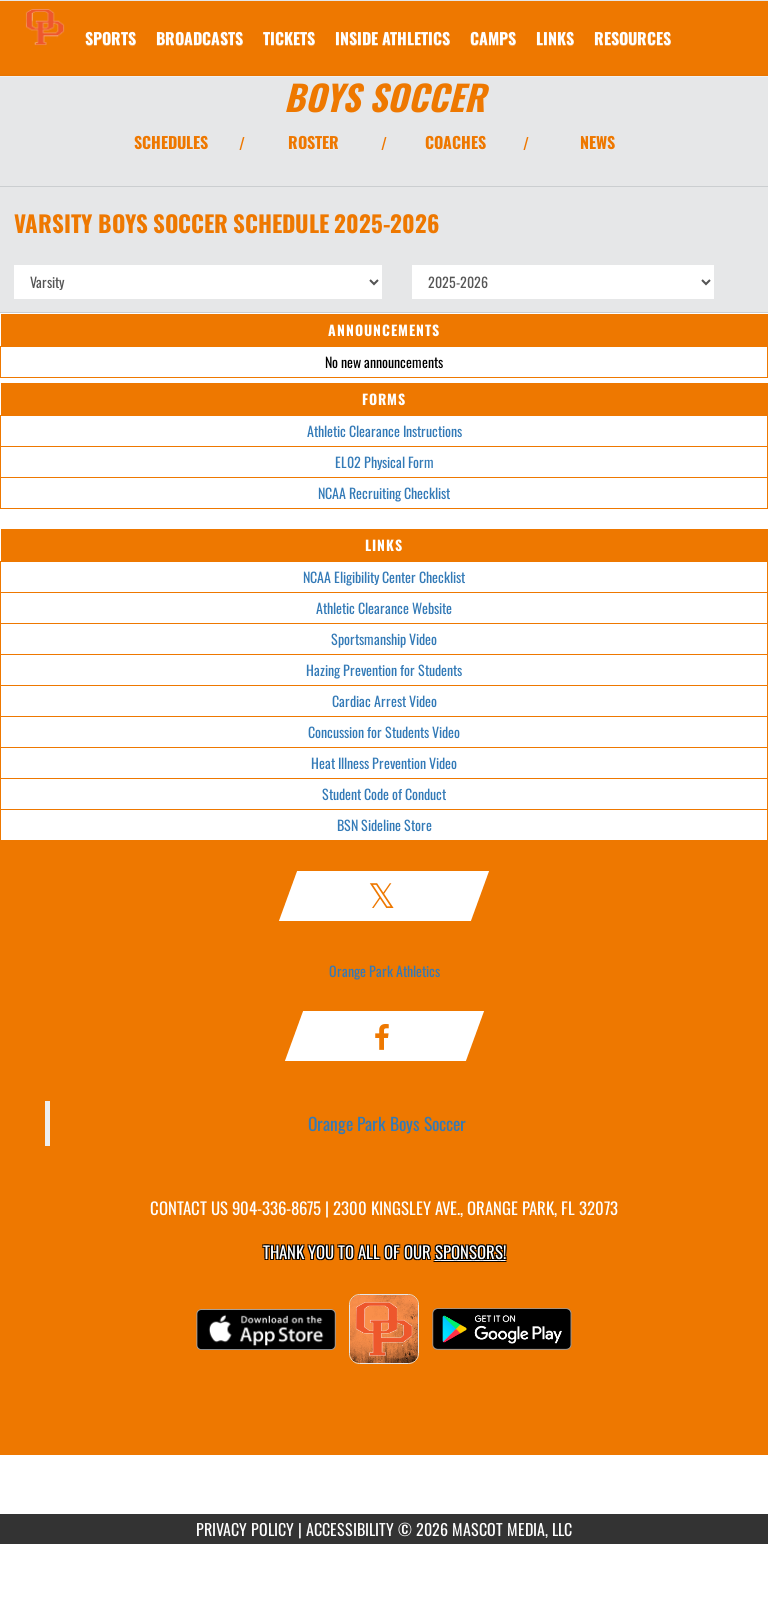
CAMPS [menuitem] (493, 38)
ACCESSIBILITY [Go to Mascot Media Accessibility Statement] (350, 1529)
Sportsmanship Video (384, 638)
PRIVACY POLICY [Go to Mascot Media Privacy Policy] (245, 1529)
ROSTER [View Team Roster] (313, 142)
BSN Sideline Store (384, 824)
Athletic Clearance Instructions (384, 430)
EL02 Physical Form (384, 461)
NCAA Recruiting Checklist (384, 492)
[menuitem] (199, 38)
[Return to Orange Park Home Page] (45, 26)
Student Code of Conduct (384, 793)
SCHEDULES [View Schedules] (171, 142)
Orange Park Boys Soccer (387, 1123)
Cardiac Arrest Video (384, 700)
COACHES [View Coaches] (455, 142)
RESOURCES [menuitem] (632, 38)
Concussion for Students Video (384, 731)
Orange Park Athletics (384, 970)
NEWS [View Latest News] (597, 142)
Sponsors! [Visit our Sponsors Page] (470, 1251)
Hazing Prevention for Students (384, 669)
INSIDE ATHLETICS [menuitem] (392, 38)
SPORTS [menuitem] (110, 38)
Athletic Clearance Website (384, 607)
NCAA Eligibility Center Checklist (384, 576)
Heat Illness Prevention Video (384, 762)
